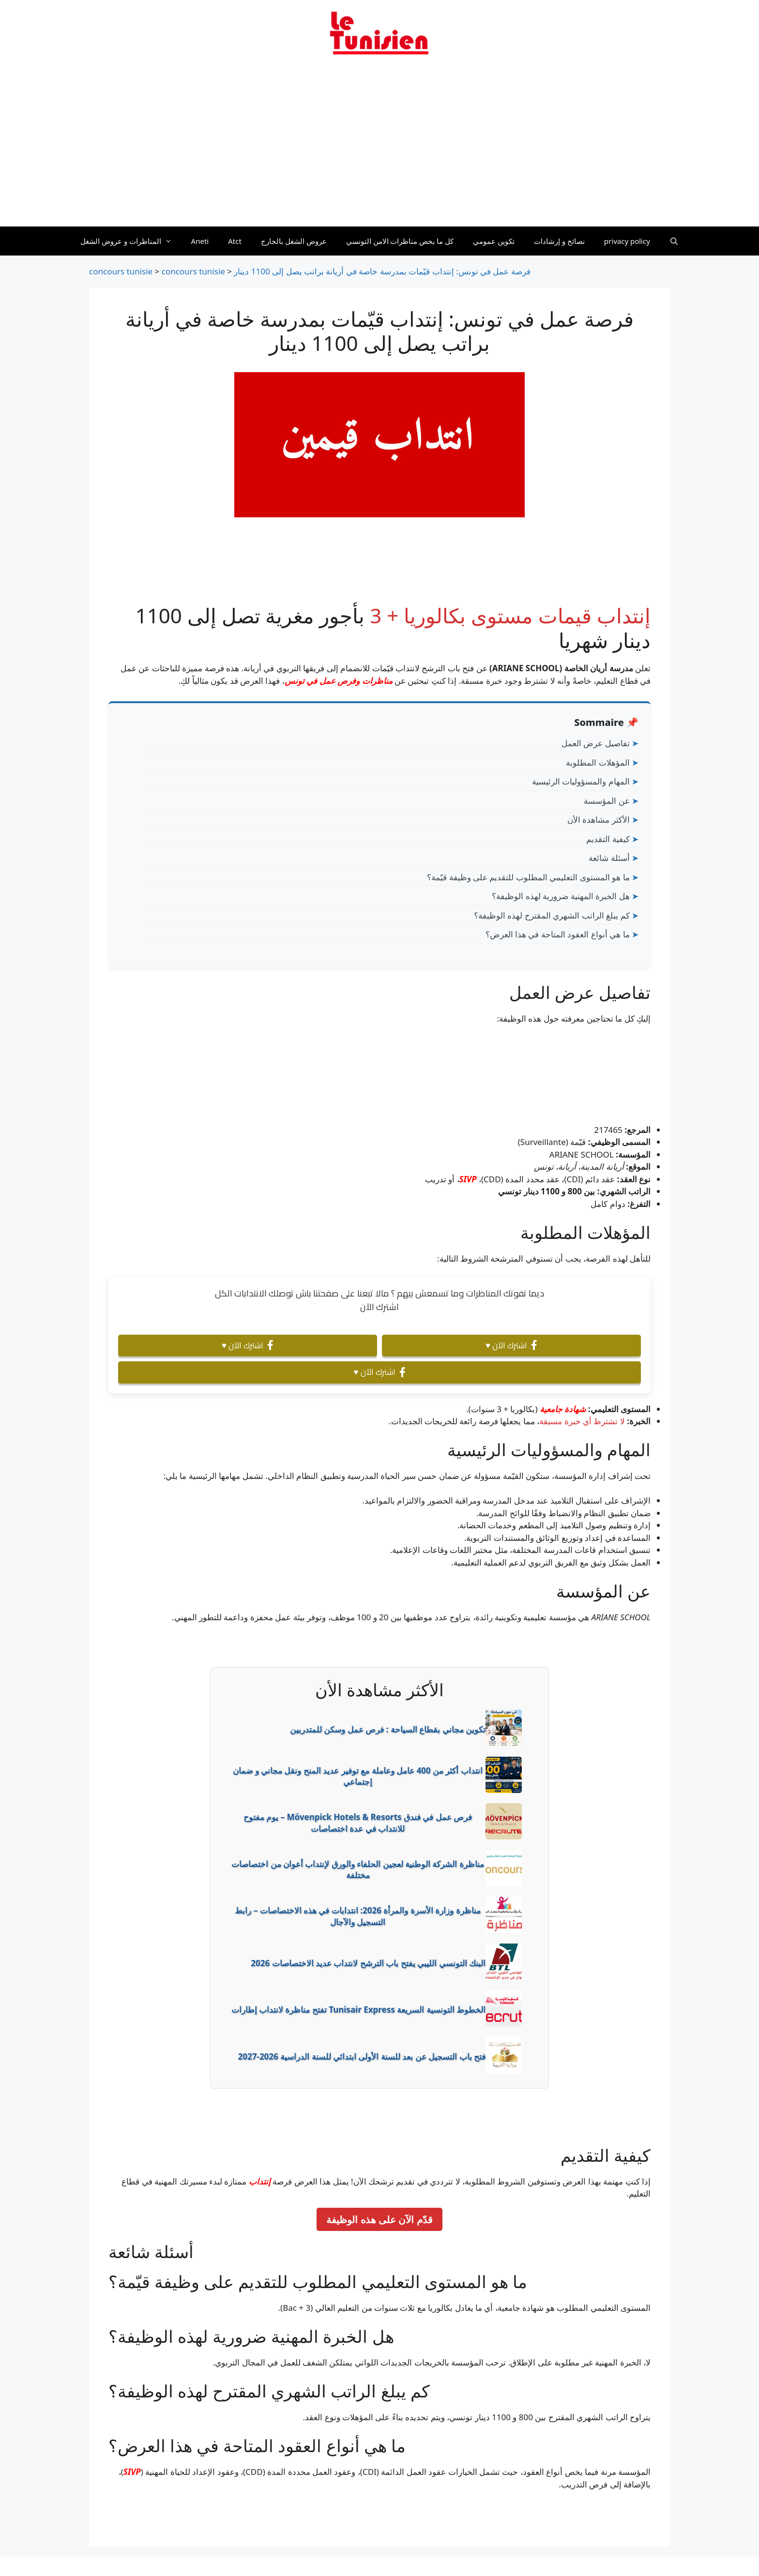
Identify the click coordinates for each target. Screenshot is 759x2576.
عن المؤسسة (606, 800)
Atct (235, 241)
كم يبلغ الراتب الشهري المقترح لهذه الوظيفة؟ (552, 915)
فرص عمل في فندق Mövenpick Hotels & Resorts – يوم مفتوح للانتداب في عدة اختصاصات (357, 1822)
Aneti (200, 241)
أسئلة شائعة (609, 857)
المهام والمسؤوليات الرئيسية (581, 781)
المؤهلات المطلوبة (597, 762)
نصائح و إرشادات (559, 241)
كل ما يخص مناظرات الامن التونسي (400, 241)
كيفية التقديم (607, 838)
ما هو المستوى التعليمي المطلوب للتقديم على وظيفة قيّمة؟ (528, 877)
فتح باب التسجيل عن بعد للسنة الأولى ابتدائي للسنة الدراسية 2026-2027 (362, 2056)
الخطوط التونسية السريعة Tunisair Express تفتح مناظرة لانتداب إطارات (358, 2009)
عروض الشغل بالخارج (294, 241)
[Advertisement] (379, 146)
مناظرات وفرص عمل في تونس (339, 680)
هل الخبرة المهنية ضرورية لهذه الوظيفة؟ (560, 896)
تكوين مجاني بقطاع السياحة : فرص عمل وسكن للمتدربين (388, 1729)
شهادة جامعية (563, 1409)
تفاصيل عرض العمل (596, 743)
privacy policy (627, 241)
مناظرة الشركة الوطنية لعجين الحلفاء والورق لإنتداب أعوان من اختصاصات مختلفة (357, 1869)
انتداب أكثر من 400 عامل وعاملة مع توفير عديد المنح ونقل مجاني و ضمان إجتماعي (358, 1776)
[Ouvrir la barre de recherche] (674, 241)
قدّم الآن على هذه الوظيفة (379, 2219)
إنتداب (260, 2181)
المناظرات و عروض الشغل (131, 241)
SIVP (468, 1179)
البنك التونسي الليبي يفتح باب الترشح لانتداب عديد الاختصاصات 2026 (368, 1963)
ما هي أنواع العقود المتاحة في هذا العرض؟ (558, 934)
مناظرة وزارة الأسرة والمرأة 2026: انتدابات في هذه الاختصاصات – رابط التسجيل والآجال (357, 1916)
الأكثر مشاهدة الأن (598, 819)
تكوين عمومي (494, 241)
